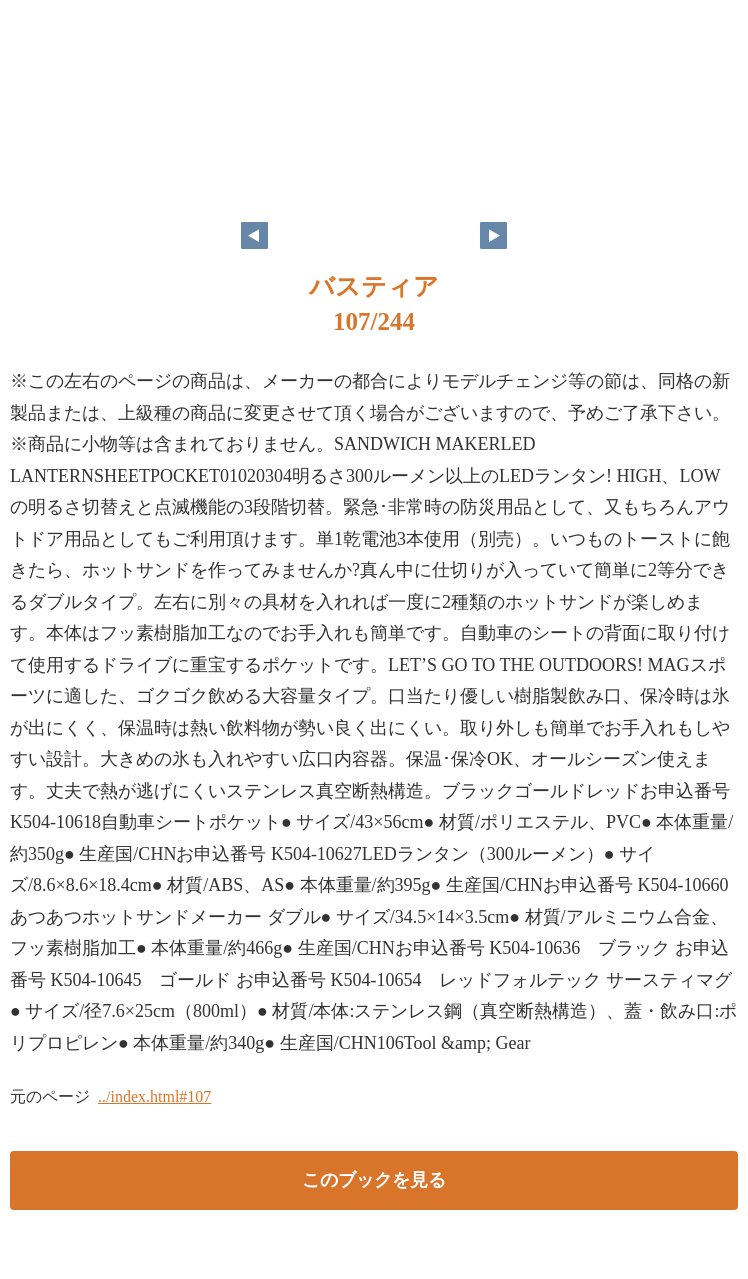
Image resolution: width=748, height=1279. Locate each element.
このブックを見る (374, 1180)
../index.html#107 (154, 1096)
